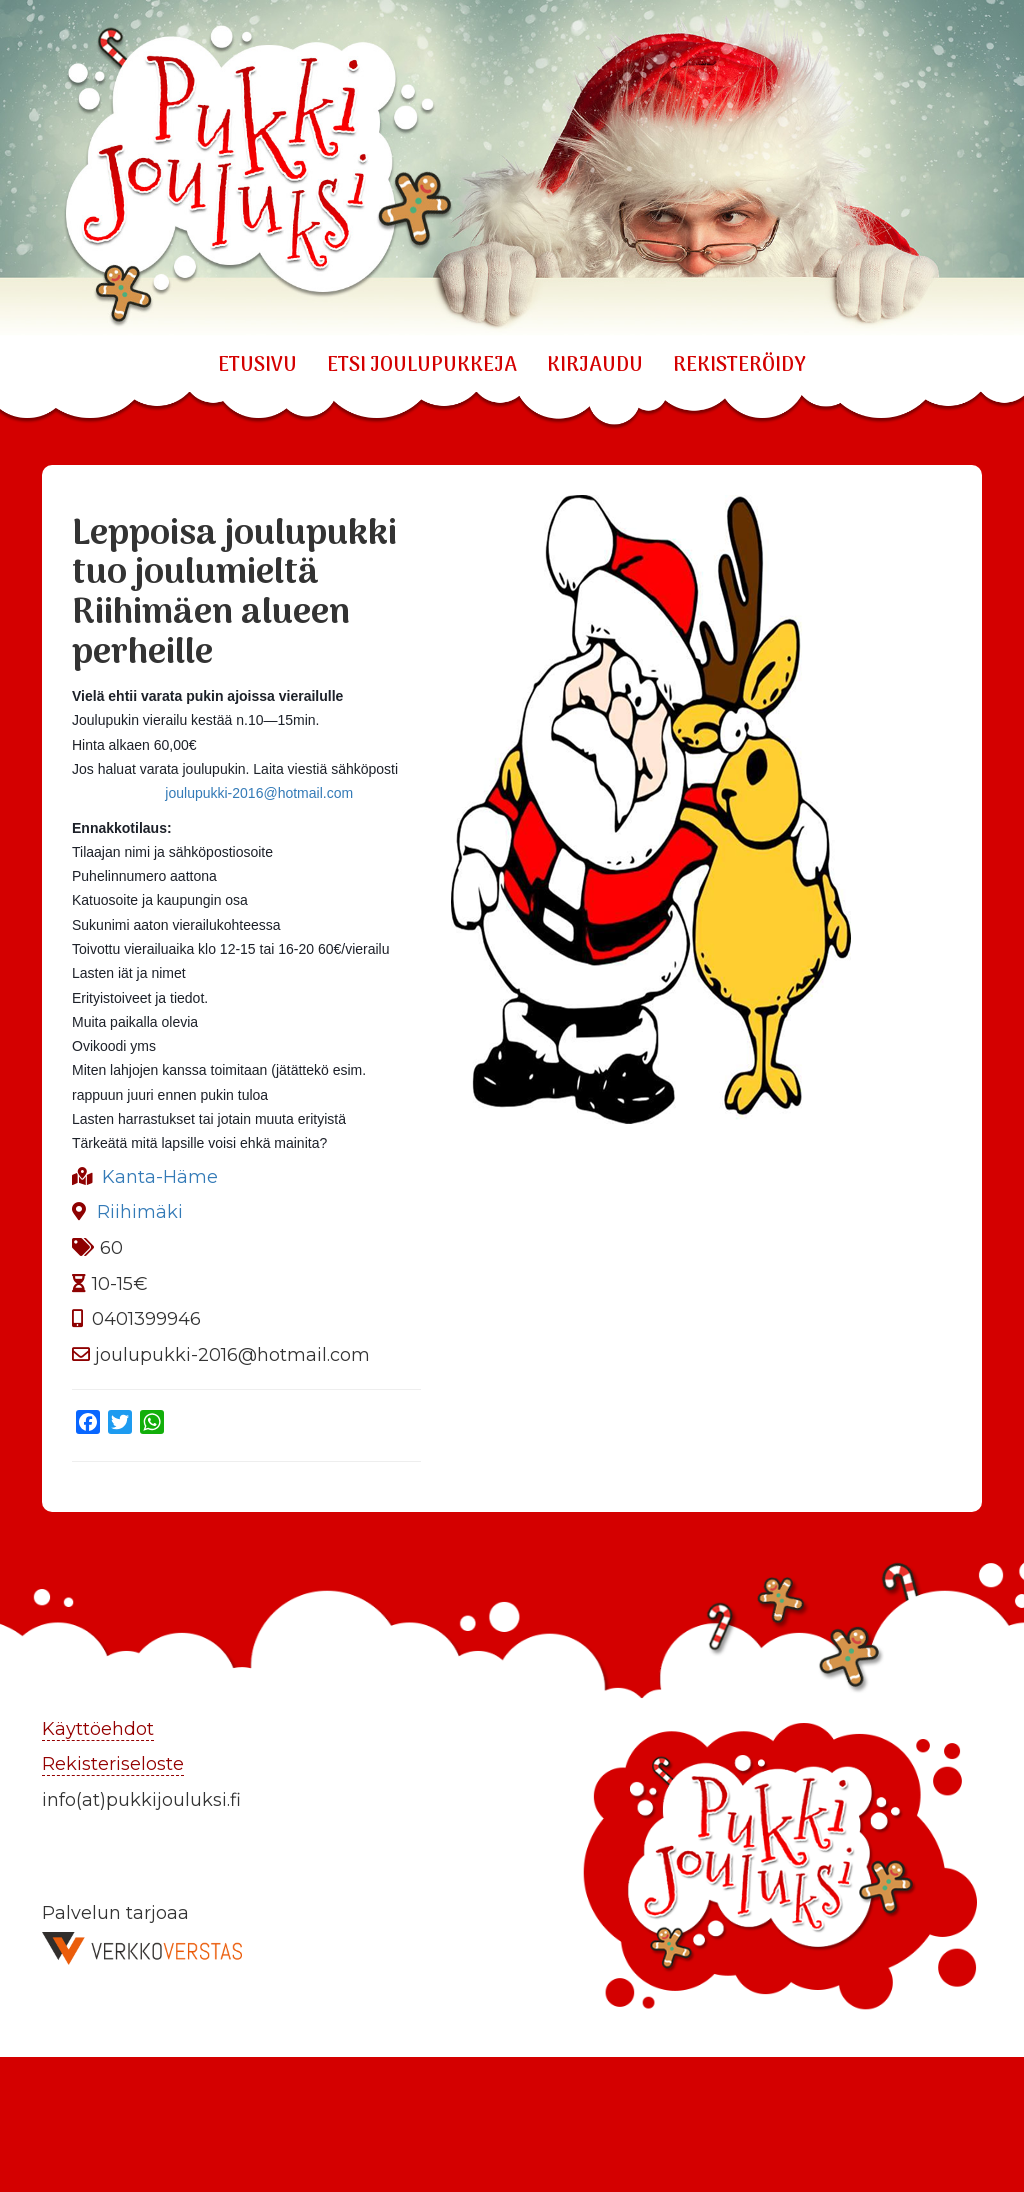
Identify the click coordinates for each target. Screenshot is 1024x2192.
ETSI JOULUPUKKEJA (422, 366)
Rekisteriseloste (113, 1764)
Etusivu (257, 366)
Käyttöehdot (98, 1729)
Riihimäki (140, 1212)
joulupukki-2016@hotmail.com (259, 793)
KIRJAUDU (595, 366)
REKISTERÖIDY (739, 366)
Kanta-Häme (160, 1177)
